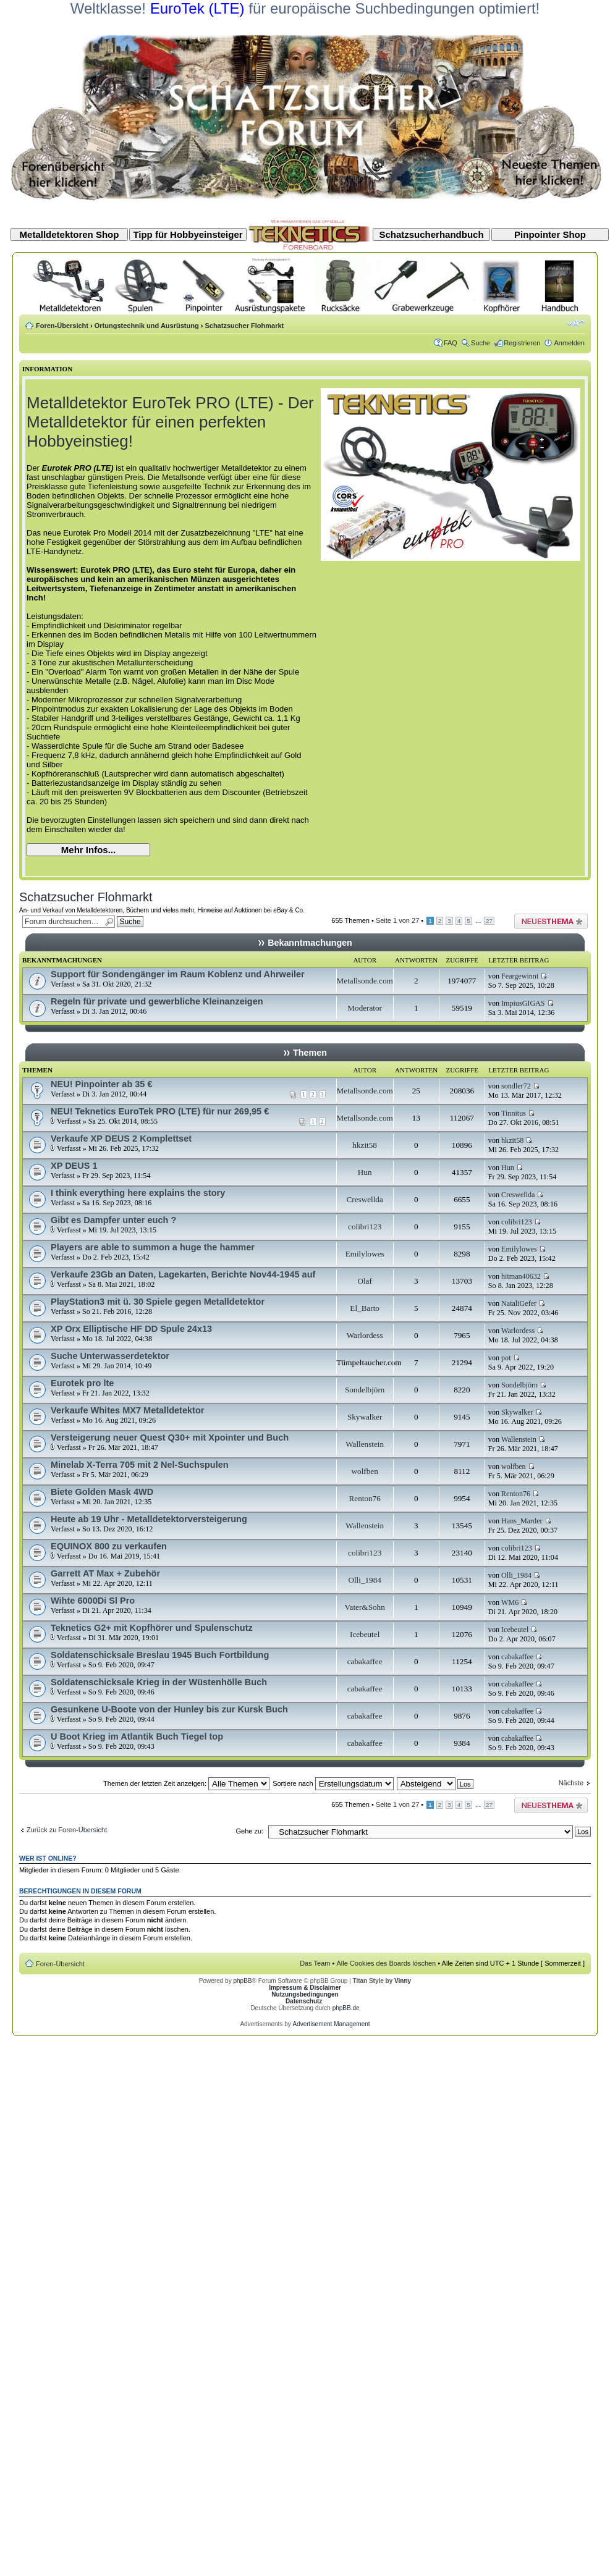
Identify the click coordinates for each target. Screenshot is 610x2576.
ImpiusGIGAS (523, 1003)
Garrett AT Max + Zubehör (105, 1573)
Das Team (315, 1963)
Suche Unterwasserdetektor (110, 1356)
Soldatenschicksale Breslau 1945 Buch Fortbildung (160, 1655)
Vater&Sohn (365, 1607)
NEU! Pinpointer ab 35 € (102, 1084)
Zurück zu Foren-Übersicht (67, 1829)
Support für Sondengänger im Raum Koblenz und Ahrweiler (178, 974)
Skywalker (364, 1416)
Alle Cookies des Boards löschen (386, 1963)
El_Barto (364, 1308)
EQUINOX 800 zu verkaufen (109, 1546)
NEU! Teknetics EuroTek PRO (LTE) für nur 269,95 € (160, 1111)
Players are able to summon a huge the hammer (153, 1247)
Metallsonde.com (365, 980)
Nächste (571, 1783)
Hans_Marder (522, 1521)
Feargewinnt (519, 976)
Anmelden (569, 343)
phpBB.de (346, 2008)
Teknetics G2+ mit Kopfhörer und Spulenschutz (152, 1628)
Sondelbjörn (364, 1389)
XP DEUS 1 (74, 1166)
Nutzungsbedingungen (304, 1994)
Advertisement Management (331, 2024)
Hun (365, 1172)
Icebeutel (364, 1634)
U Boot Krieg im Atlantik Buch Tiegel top (137, 1736)
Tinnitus (513, 1113)
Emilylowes (364, 1253)
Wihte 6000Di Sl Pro (93, 1601)
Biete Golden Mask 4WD (102, 1492)
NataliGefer (518, 1303)
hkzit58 (364, 1145)
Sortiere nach (333, 1783)
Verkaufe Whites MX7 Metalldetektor (127, 1410)
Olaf (364, 1281)
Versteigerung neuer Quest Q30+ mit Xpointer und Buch (170, 1437)
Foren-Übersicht (62, 325)
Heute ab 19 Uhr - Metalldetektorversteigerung (149, 1519)
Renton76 (365, 1498)
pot (505, 1357)
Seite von (397, 920)
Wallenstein (364, 1444)
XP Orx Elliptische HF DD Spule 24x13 (131, 1329)
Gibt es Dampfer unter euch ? (113, 1220)
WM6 (510, 1602)
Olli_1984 (364, 1580)
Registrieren (522, 343)
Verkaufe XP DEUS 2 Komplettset (121, 1138)
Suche (480, 343)
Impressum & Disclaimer (305, 1987)
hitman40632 (521, 1276)
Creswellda (364, 1199)
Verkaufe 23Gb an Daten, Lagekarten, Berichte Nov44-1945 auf (183, 1274)
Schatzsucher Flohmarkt (244, 325)
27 (489, 920)
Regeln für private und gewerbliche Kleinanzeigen (157, 1001)
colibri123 (364, 1226)
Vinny (402, 1980)
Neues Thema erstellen (551, 921)
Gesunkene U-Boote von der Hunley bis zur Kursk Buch (169, 1709)
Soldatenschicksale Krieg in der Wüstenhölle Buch (159, 1682)
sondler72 (516, 1086)
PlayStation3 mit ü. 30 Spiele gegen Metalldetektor (158, 1302)
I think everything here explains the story (138, 1193)
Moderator (364, 1007)
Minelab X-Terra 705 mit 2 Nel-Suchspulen (140, 1465)
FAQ (450, 343)
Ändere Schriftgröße (576, 323)
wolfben (365, 1471)
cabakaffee (365, 1661)
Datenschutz (304, 2001)
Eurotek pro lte (82, 1383)
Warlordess (365, 1335)
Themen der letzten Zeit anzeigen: (186, 1783)
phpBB (242, 1980)
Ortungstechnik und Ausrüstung (147, 325)
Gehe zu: (249, 1831)
